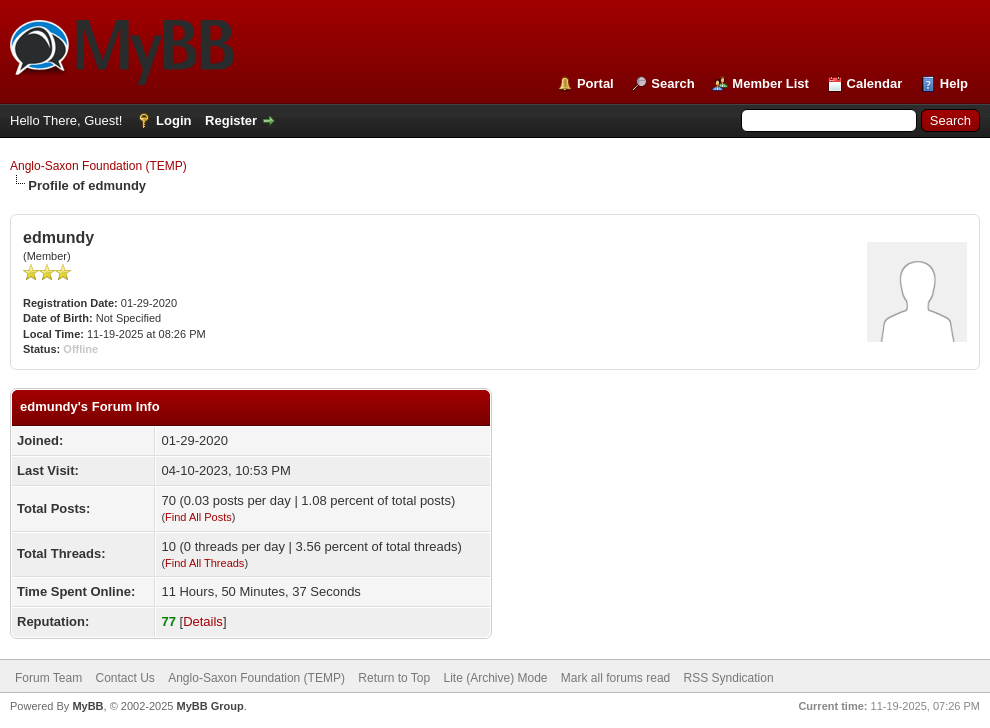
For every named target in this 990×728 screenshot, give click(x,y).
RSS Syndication (729, 678)
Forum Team (48, 678)
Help (954, 83)
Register (231, 120)
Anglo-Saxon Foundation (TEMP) (98, 166)
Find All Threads (204, 563)
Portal (595, 83)
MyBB (87, 706)
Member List (770, 83)
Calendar (875, 83)
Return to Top (394, 678)
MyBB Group (209, 706)
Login (173, 120)
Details (203, 621)
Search (672, 83)
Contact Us (124, 678)
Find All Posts (198, 517)
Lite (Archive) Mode (495, 678)
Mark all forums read (615, 678)
